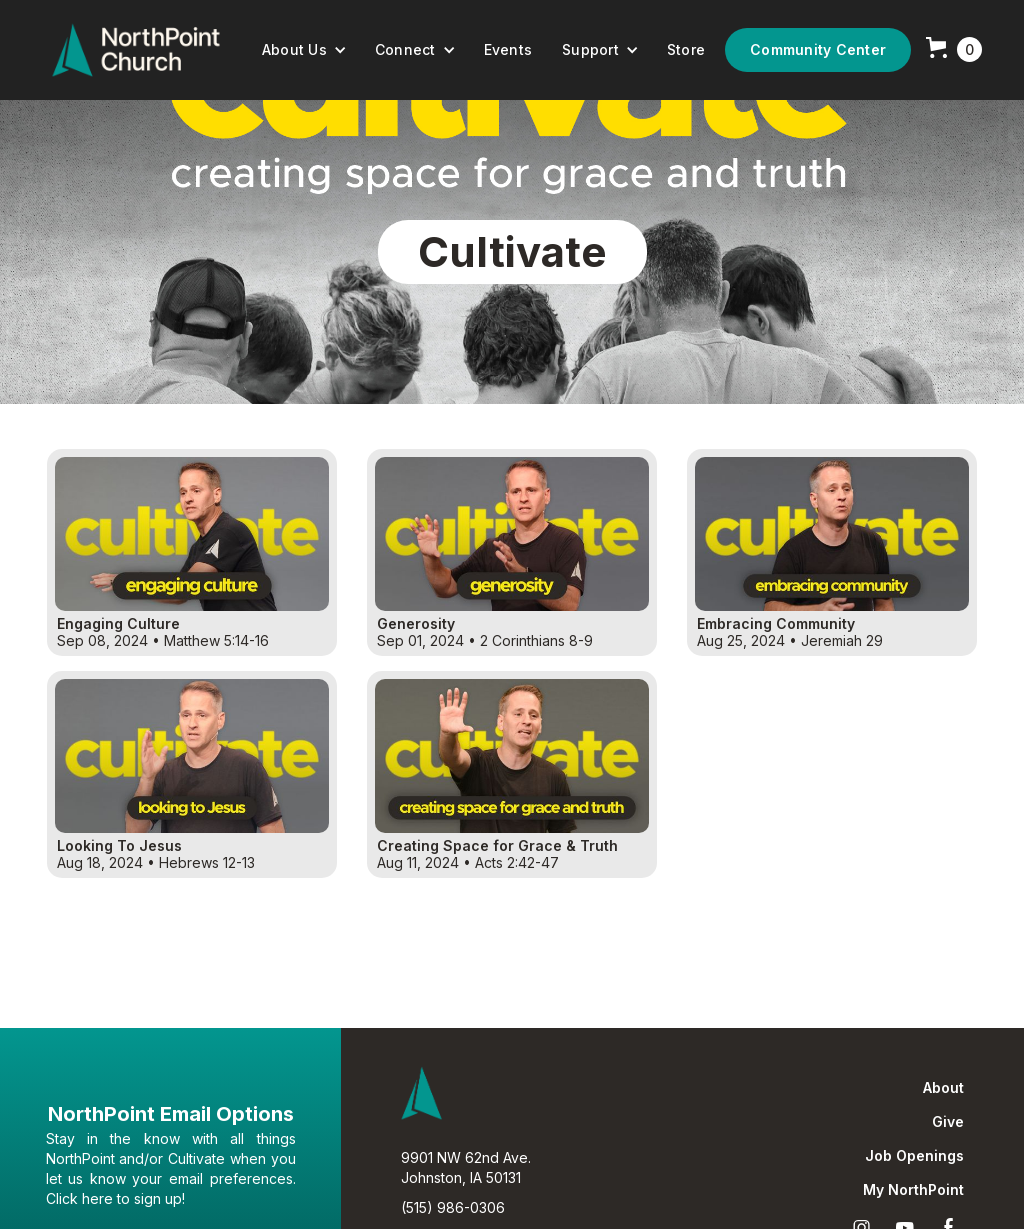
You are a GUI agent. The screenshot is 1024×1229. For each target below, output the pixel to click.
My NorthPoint (913, 1190)
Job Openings (914, 1156)
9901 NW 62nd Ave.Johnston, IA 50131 (466, 1167)
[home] (136, 50)
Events (508, 49)
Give (948, 1122)
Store (686, 49)
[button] (304, 50)
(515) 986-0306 (453, 1207)
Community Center (818, 49)
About (943, 1088)
